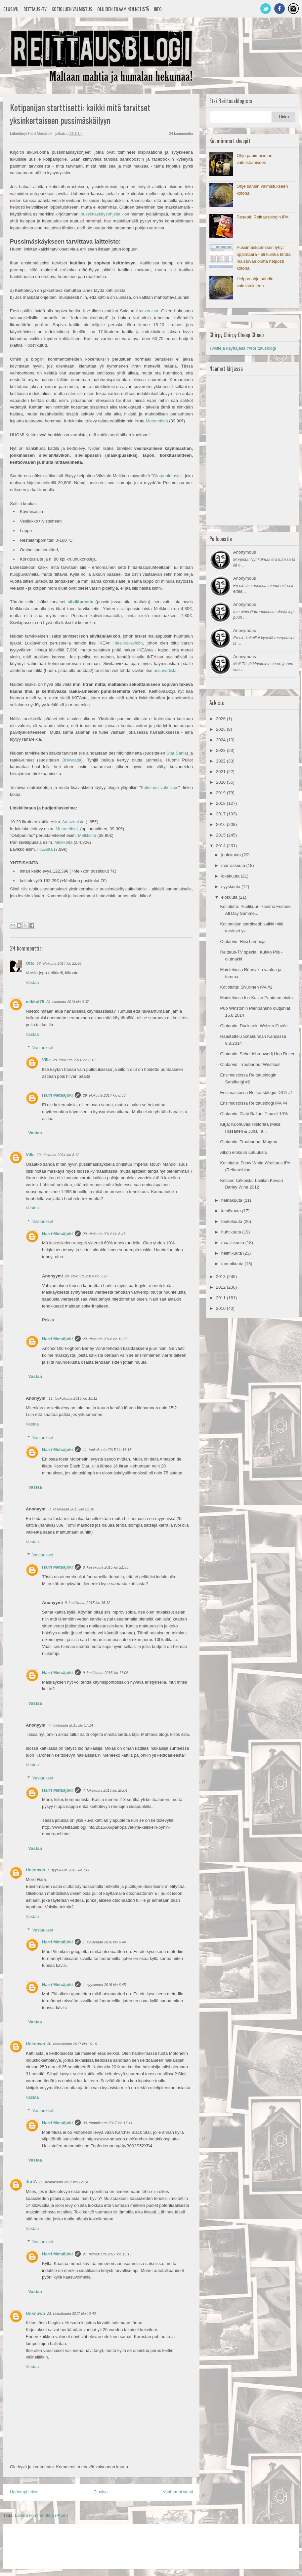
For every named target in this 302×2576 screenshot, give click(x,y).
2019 (221, 792)
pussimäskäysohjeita (100, 214)
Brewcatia (71, 760)
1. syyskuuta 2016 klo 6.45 (104, 1985)
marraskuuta (233, 865)
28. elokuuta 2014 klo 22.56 (59, 963)
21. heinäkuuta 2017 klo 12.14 (63, 2182)
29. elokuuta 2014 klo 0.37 (67, 1002)
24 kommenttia (181, 134)
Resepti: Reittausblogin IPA (262, 217)
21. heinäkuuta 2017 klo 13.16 (107, 2254)
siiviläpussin (80, 601)
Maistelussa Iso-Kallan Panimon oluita (256, 997)
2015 (221, 835)
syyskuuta (231, 886)
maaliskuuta (233, 1242)
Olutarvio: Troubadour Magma (248, 1141)
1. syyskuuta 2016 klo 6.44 (104, 1942)
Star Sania (176, 753)
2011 (221, 1297)
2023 (221, 750)
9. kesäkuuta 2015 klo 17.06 (105, 1673)
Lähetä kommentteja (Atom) (41, 2515)
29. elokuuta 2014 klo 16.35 (105, 1339)
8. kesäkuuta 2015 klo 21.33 (105, 1567)
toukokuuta (232, 1221)
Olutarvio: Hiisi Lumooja (242, 941)
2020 (221, 782)
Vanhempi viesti (178, 2491)
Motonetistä (157, 420)
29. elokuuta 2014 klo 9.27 (86, 1276)
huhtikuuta (231, 1231)
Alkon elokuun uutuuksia (243, 1152)
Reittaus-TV (35, 8)
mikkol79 (35, 1001)
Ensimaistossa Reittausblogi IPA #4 (253, 1103)
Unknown (35, 1869)
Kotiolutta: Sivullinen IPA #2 (246, 987)
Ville (46, 1059)
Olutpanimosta (167, 475)
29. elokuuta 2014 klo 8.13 (74, 1060)
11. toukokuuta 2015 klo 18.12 (73, 1398)
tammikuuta (233, 1263)
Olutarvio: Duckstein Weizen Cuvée (253, 1025)
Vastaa (32, 982)
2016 (221, 824)
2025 (221, 729)
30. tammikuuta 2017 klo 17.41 (107, 2123)
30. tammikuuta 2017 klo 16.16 (72, 2044)
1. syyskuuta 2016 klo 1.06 (68, 1870)
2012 (221, 1287)
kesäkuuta (231, 1210)
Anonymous (244, 552)
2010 (221, 1308)
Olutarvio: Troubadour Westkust (250, 1064)
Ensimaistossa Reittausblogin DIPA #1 (256, 1092)
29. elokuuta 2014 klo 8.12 (58, 1155)
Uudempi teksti (24, 2491)
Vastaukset (42, 1047)
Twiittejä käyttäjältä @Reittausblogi (242, 348)
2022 (221, 761)
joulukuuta (231, 854)
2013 (221, 1276)
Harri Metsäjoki (57, 1095)
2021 (221, 771)
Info (158, 8)
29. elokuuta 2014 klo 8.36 (104, 1095)
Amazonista (73, 821)
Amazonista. (147, 310)
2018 (221, 803)
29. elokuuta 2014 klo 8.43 (104, 1234)
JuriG (31, 2181)
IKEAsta (45, 849)
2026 (221, 718)
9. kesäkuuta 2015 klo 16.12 (87, 1603)
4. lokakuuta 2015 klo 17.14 (71, 1725)
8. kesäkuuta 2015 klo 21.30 (71, 1509)
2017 (221, 813)
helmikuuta (232, 1253)
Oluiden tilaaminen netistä (123, 8)
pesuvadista (164, 670)
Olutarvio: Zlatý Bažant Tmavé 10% (253, 1113)
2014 (221, 845)
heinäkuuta (232, 1200)
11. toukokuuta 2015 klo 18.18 (107, 1450)
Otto (30, 963)
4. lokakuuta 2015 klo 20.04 (105, 1790)
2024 (221, 739)
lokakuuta (231, 876)
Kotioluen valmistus (72, 8)
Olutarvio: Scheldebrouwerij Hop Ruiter (257, 1053)
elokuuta (230, 897)
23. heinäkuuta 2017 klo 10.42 (71, 2314)
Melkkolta (87, 835)
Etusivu (11, 8)
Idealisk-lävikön (128, 643)
